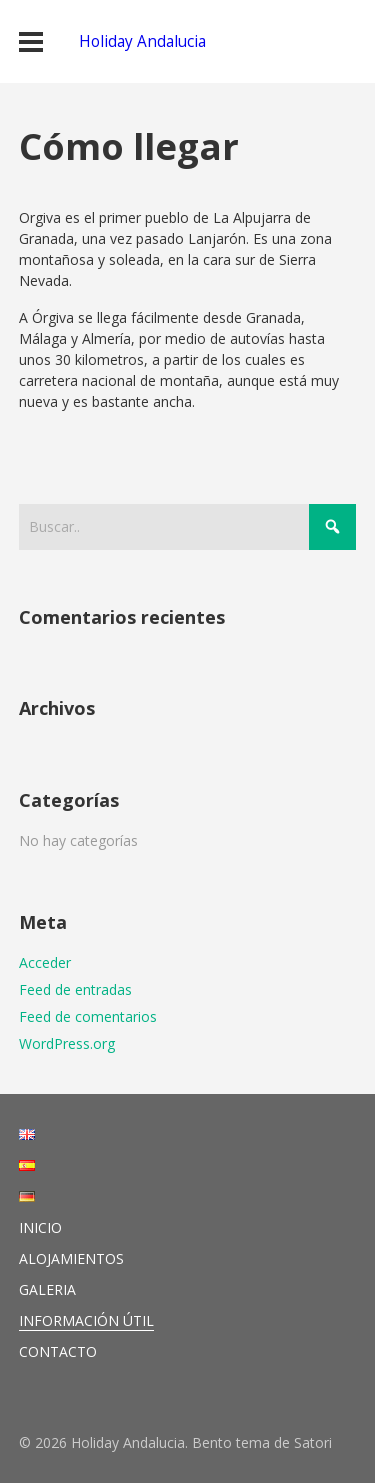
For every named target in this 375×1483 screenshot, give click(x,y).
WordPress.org (67, 1043)
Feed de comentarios (88, 1016)
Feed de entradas (75, 989)
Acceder (45, 962)
